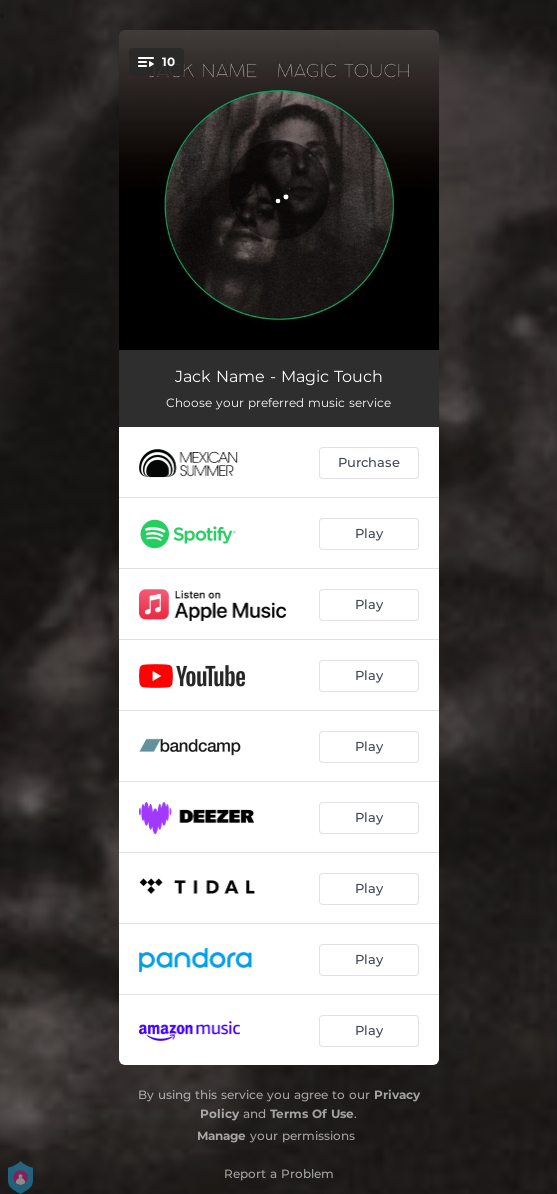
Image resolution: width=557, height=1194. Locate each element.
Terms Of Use (312, 1113)
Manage (221, 1135)
